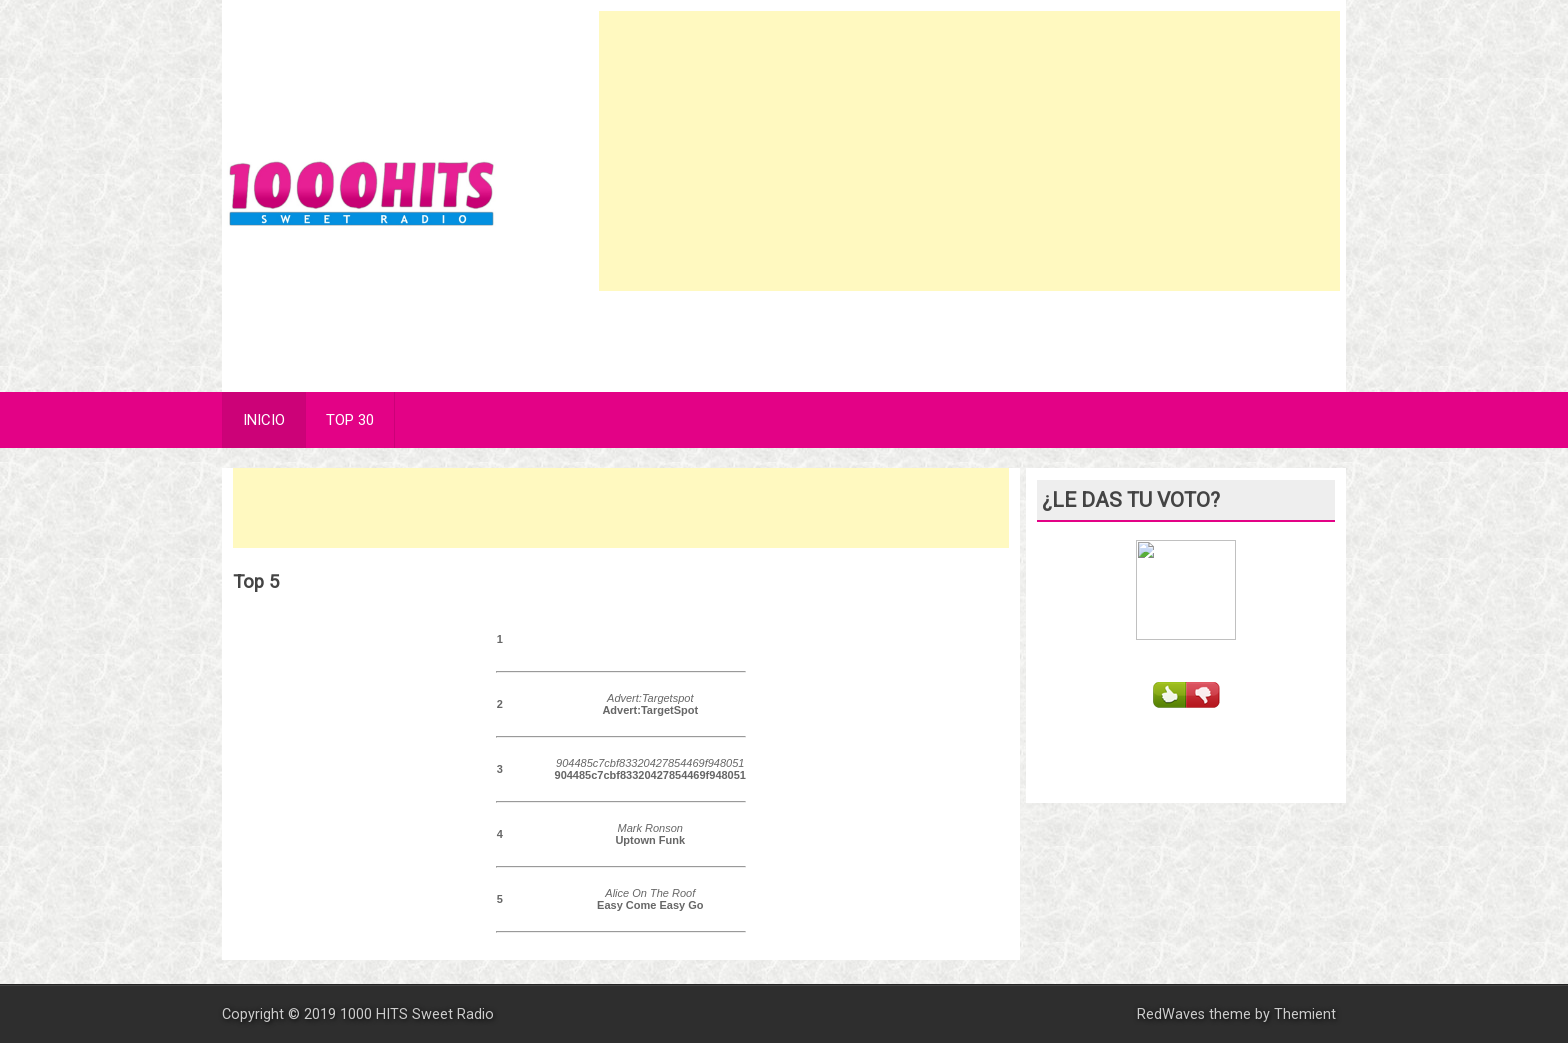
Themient (1305, 1014)
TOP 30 (350, 420)
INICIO (264, 420)
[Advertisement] (970, 151)
